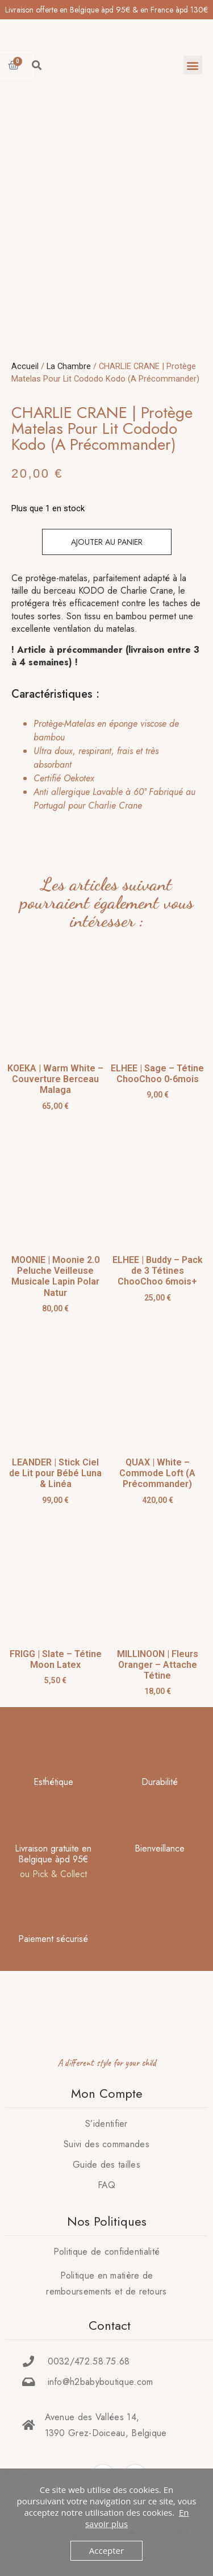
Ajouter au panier (107, 542)
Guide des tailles (106, 2164)
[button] (192, 65)
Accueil (25, 366)
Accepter (106, 2550)
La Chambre (69, 366)
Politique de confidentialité (106, 2251)
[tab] (103, 764)
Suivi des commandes (106, 2144)
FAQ (107, 2185)
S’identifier (106, 2123)
